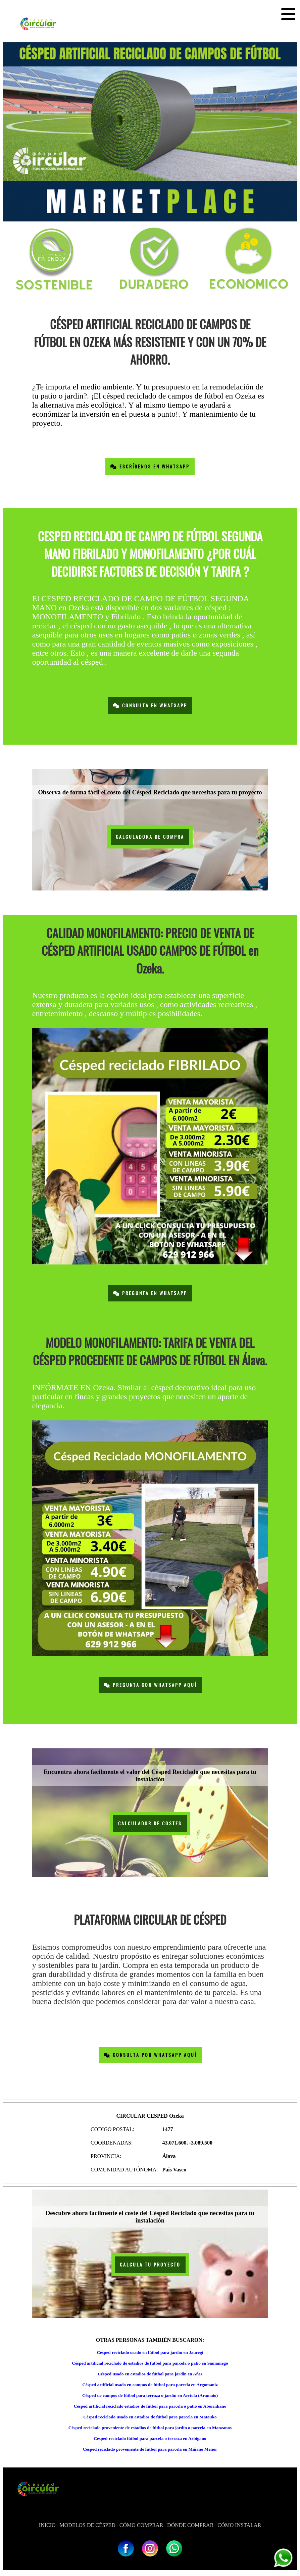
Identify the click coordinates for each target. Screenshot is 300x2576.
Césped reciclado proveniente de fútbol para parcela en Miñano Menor (150, 2449)
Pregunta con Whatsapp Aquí (150, 1685)
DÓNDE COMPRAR (190, 2525)
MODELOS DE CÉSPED (87, 2525)
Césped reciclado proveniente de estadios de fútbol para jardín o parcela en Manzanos (150, 2427)
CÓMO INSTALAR (239, 2525)
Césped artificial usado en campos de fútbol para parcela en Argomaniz (150, 2384)
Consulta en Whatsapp (150, 705)
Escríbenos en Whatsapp (150, 466)
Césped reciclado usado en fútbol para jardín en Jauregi (150, 2352)
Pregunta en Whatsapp (150, 1293)
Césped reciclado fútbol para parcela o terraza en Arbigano (150, 2438)
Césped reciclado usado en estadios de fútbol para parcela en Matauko (150, 2416)
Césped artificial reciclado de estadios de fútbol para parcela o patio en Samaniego (150, 2363)
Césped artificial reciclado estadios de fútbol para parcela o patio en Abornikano (150, 2406)
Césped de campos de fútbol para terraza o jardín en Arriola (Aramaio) (150, 2395)
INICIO (47, 2525)
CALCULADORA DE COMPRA (150, 837)
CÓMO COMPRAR (141, 2525)
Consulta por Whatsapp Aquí (150, 2055)
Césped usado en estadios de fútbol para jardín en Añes (150, 2373)
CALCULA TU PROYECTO (150, 2264)
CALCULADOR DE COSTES (150, 1823)
